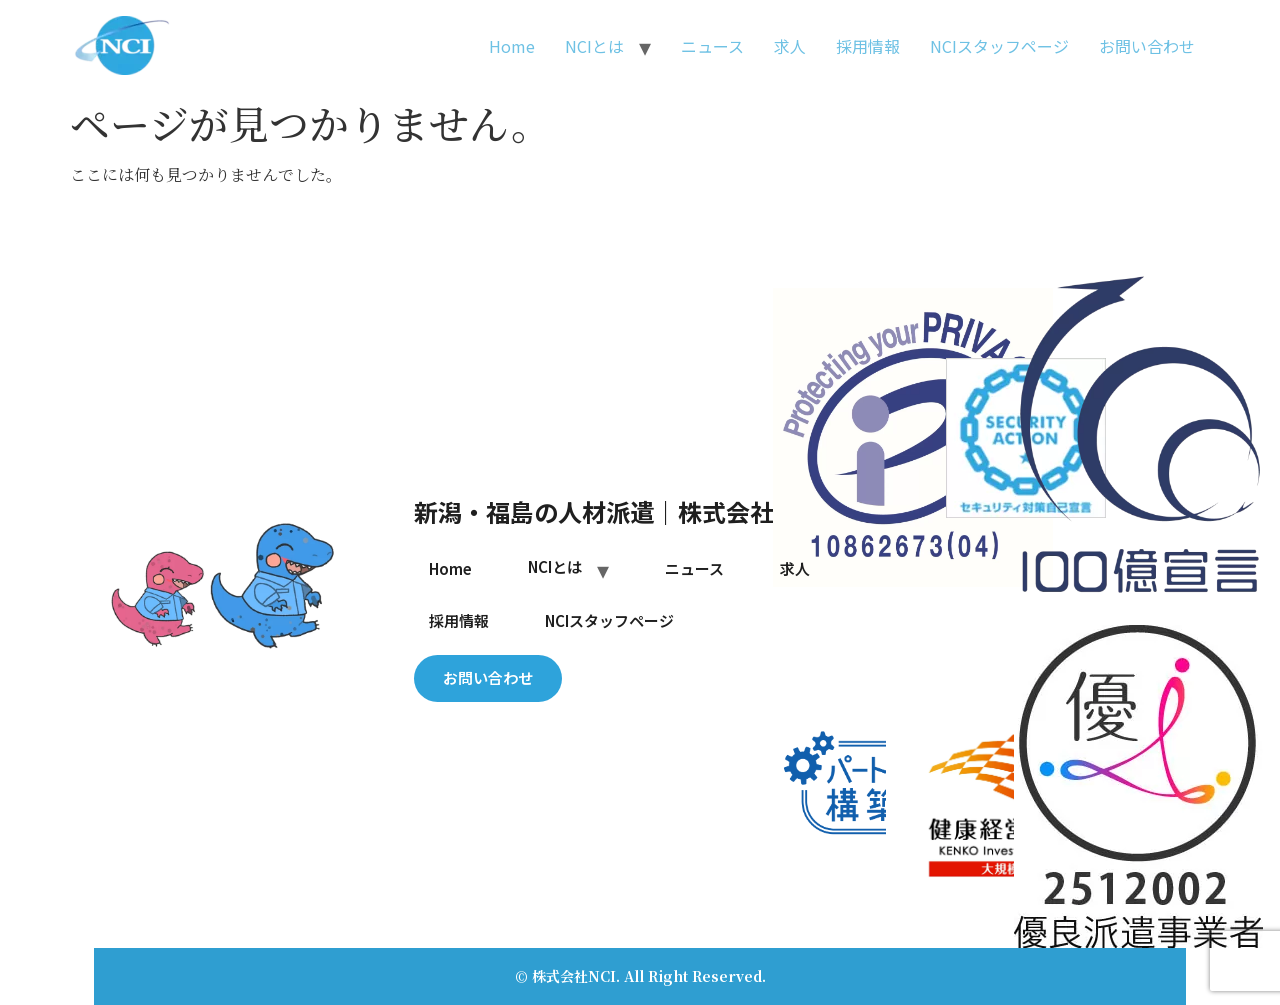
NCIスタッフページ (999, 46)
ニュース (712, 46)
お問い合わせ (1147, 46)
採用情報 (868, 46)
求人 (790, 46)
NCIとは (594, 46)
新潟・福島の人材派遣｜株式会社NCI (614, 511)
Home (512, 46)
